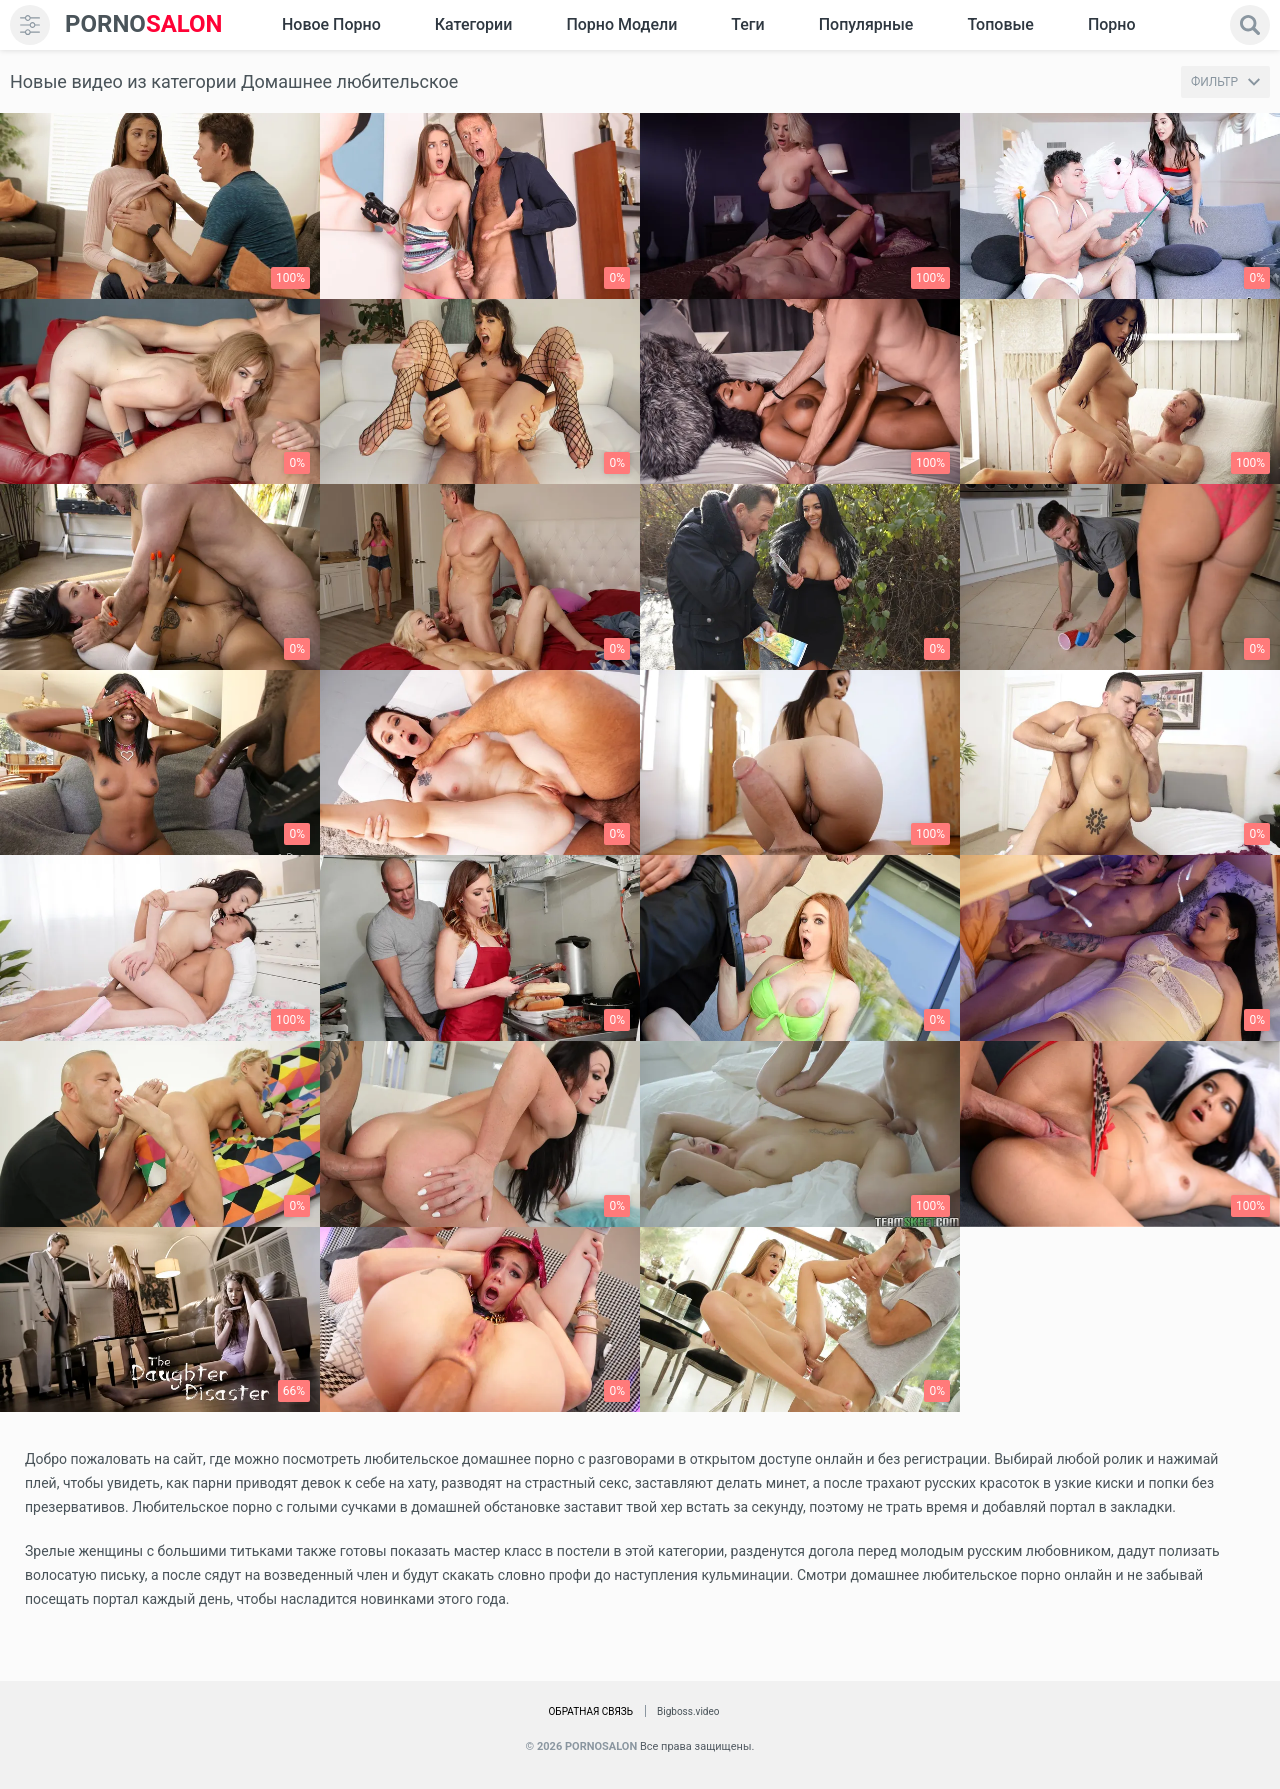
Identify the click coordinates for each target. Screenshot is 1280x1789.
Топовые (1000, 24)
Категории (474, 24)
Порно (1112, 24)
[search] (1250, 25)
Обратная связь (590, 1711)
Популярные (866, 24)
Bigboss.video (688, 1711)
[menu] (30, 25)
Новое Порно (331, 24)
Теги (747, 24)
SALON (144, 24)
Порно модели (621, 24)
